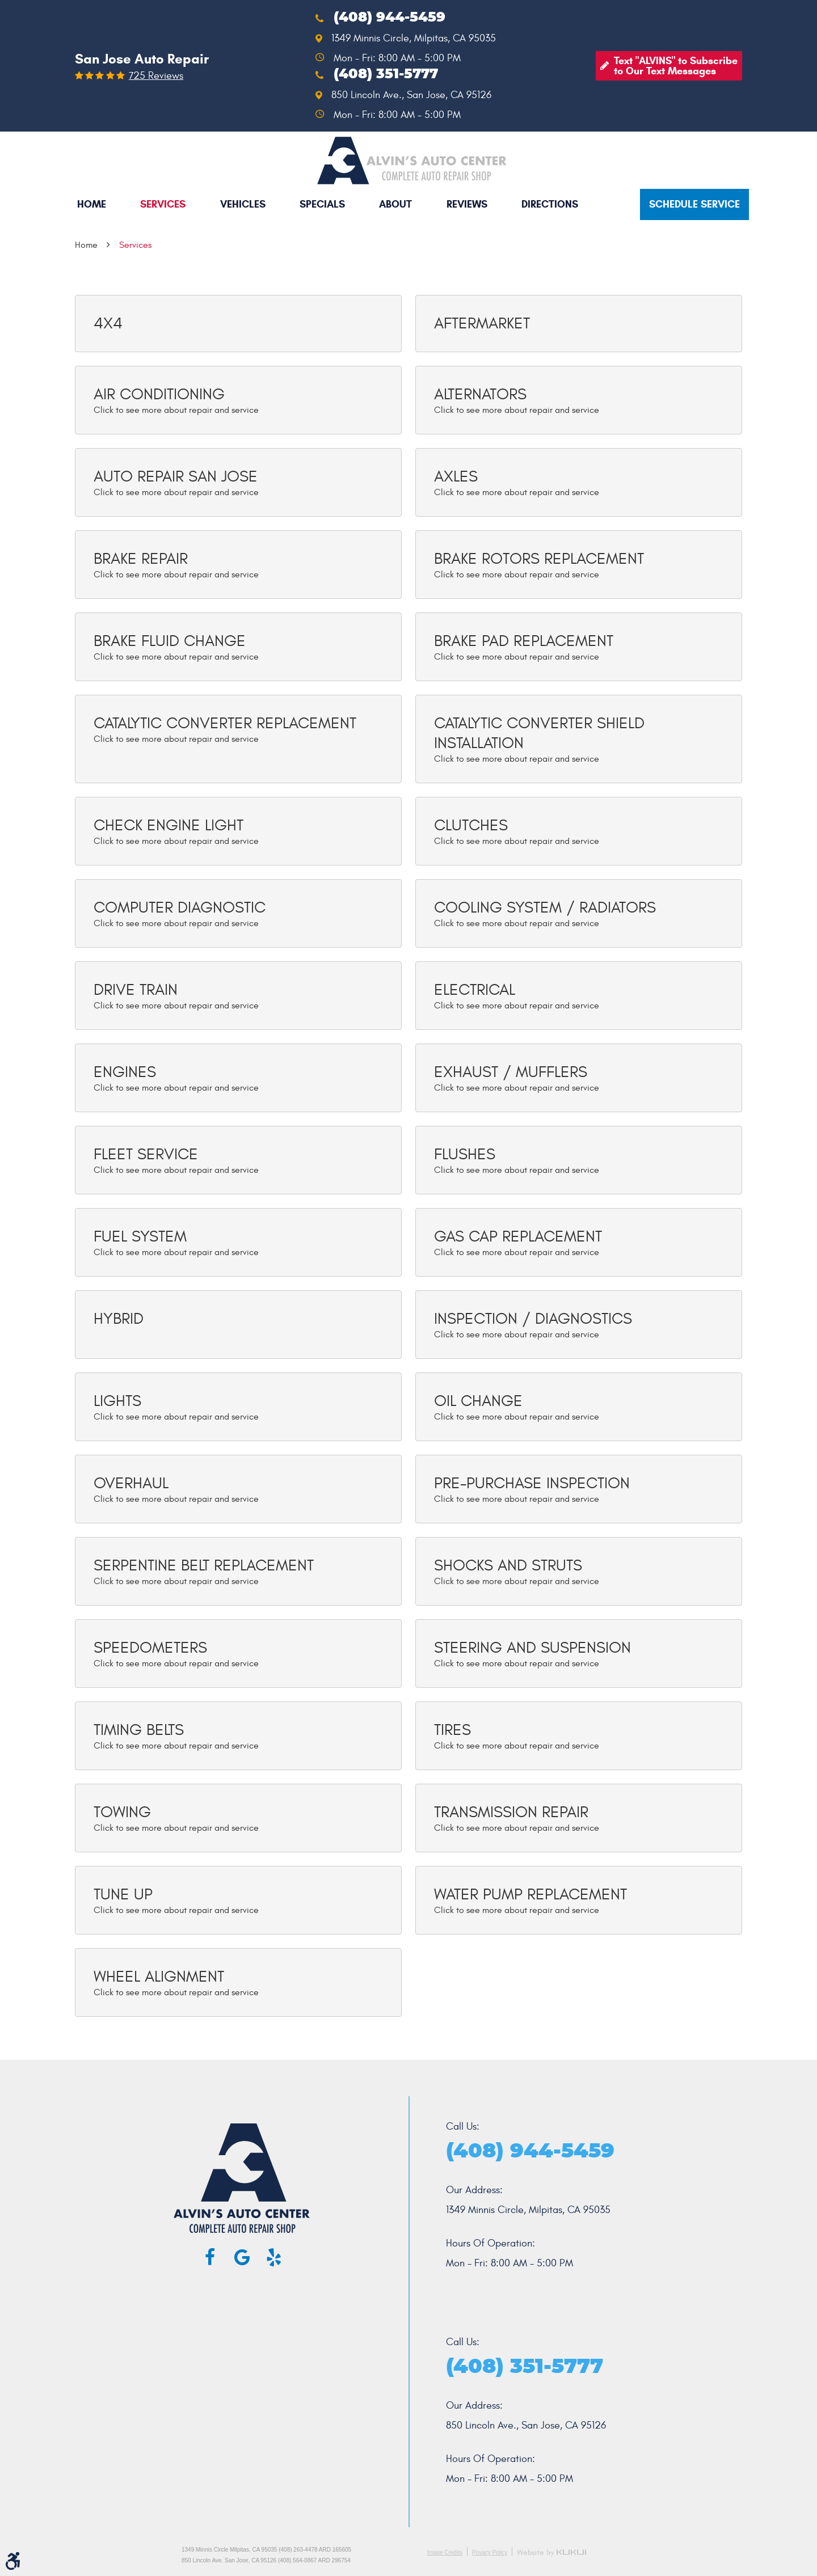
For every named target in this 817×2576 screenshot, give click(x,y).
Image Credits (444, 2552)
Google (241, 2257)
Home (91, 204)
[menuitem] (91, 204)
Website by (551, 2553)
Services (163, 204)
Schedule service (694, 204)
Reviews (467, 204)
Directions (549, 204)
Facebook (210, 2257)
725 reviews (156, 76)
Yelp (273, 2257)
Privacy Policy (489, 2552)
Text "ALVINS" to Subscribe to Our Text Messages (676, 65)
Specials (322, 204)
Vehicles (243, 204)
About (395, 204)
